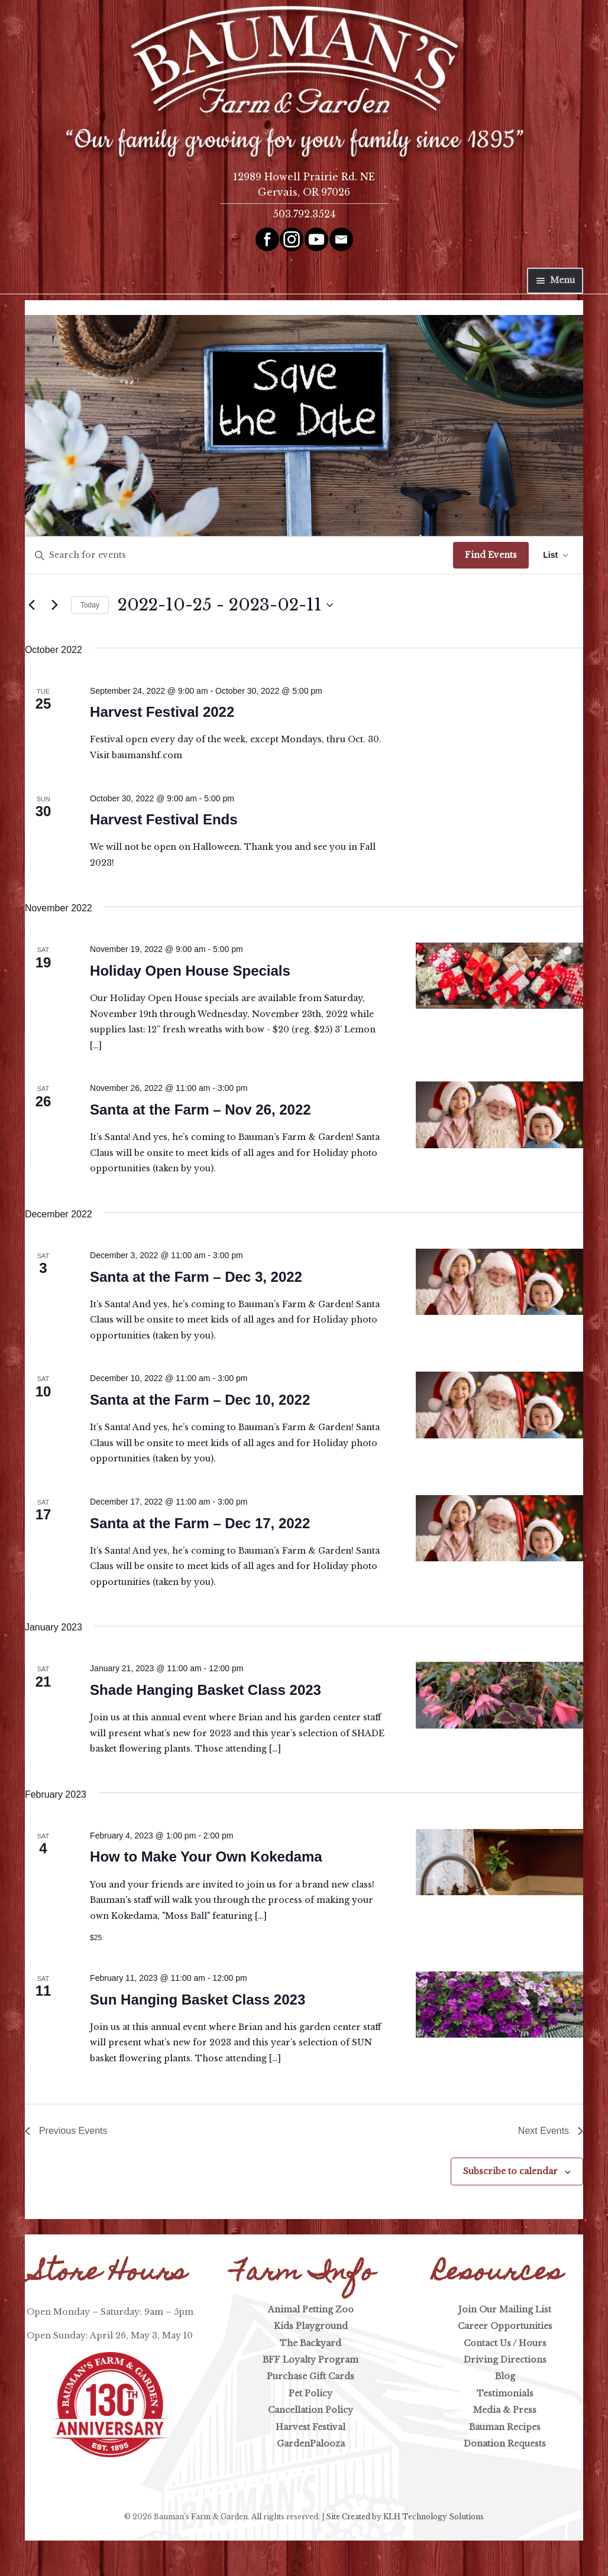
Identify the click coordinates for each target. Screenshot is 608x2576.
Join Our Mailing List (504, 2309)
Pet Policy (310, 2393)
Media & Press (504, 2410)
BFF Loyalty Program (310, 2359)
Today (89, 605)
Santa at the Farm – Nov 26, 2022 (200, 1110)
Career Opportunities (505, 2326)
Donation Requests (505, 2443)
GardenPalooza (311, 2443)
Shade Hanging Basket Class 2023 (205, 1690)
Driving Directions (505, 2359)
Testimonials (505, 2393)
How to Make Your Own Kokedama (206, 1856)
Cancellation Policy (310, 2410)
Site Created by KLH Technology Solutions (405, 2516)
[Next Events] (55, 605)
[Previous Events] (32, 605)
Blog (505, 2376)
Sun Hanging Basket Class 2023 (197, 1999)
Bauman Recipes (505, 2427)
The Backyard (310, 2343)
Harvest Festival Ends (163, 819)
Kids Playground (311, 2326)
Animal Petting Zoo (311, 2309)
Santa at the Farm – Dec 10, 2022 (200, 1400)
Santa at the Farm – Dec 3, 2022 (196, 1277)
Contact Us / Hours (505, 2343)
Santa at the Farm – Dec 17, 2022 (200, 1523)
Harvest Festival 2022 (162, 712)
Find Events (491, 555)
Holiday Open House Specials (190, 971)
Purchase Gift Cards (310, 2376)
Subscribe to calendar (510, 2171)
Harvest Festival (310, 2427)
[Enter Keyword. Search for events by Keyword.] (239, 555)
